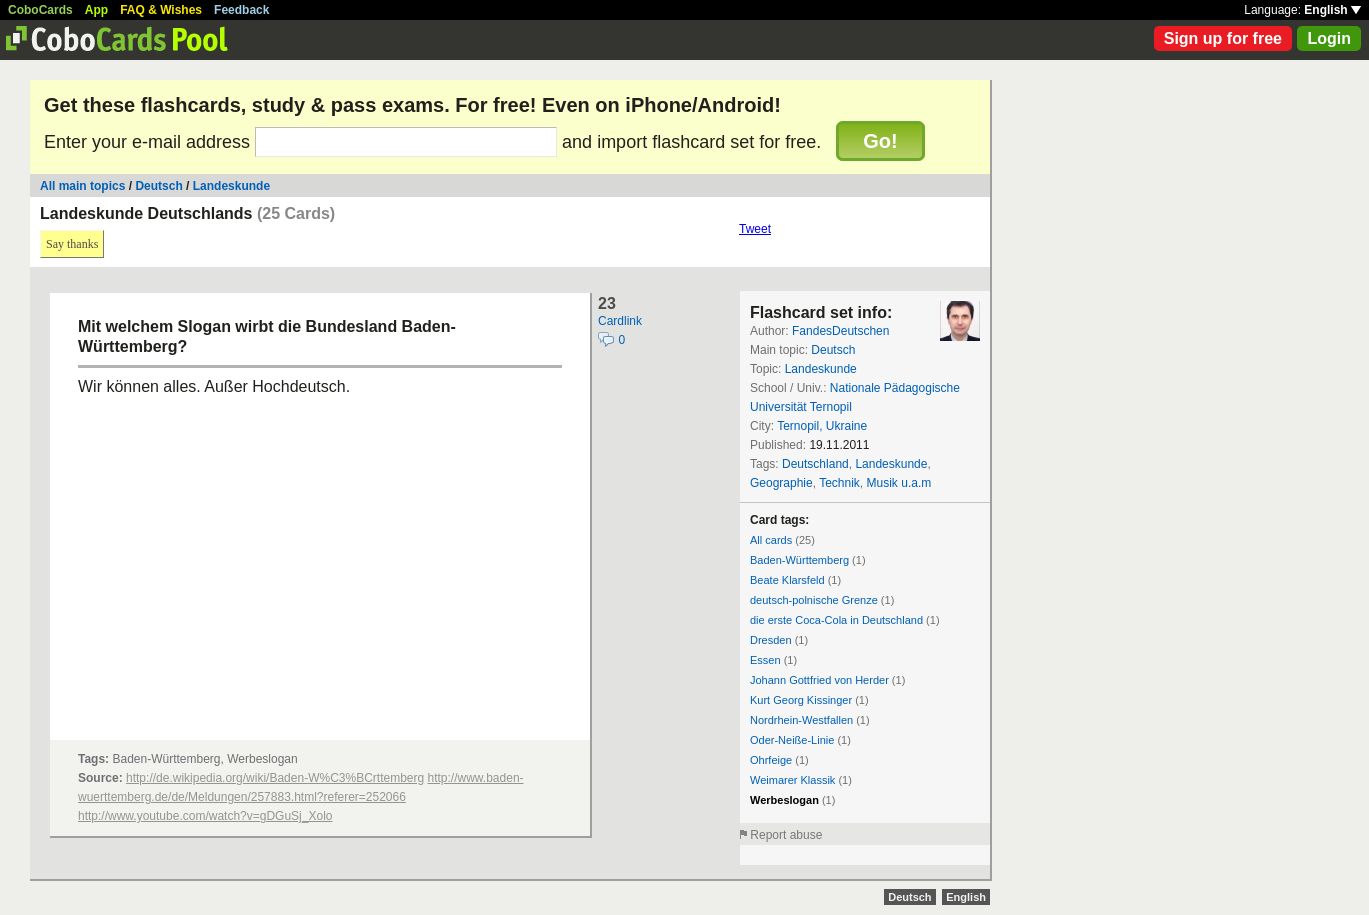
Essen (765, 660)
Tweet (755, 229)
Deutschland (815, 464)
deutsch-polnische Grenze (814, 600)
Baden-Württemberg (799, 560)
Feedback (241, 10)
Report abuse (786, 835)
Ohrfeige (771, 760)
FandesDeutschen (840, 331)
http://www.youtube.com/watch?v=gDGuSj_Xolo (205, 816)
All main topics (82, 186)
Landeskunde (231, 186)
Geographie (781, 483)
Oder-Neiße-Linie (792, 740)
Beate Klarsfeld (787, 580)
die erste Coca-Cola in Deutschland (836, 620)
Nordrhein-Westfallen (801, 720)
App (96, 10)
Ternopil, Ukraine (822, 426)
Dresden (771, 640)
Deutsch (158, 186)
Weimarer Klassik (792, 780)
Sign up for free (1223, 38)
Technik (839, 483)
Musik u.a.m (899, 483)
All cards (771, 540)
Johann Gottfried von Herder (819, 680)
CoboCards (40, 10)
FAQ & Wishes (161, 10)
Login (1329, 38)
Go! (880, 141)
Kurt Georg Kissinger (801, 700)
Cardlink (620, 321)
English (1332, 10)
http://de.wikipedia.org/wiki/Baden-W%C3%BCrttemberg (275, 778)
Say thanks (72, 244)
